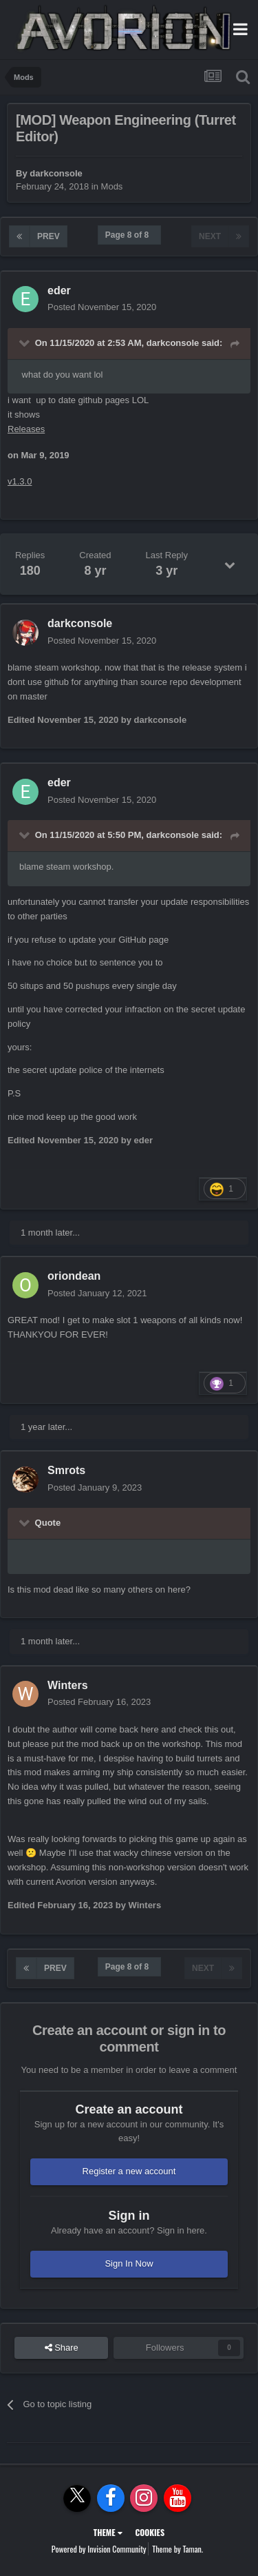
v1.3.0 (20, 481)
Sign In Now (129, 2263)
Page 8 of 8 (129, 235)
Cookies (149, 2532)
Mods (112, 186)
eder (59, 290)
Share (61, 2348)
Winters (67, 1685)
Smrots (66, 1470)
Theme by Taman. (177, 2549)
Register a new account (129, 2171)
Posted (101, 307)
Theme (108, 2532)
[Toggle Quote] (25, 342)
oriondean (73, 1276)
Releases (26, 429)
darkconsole (56, 173)
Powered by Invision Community (99, 2549)
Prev (48, 236)
